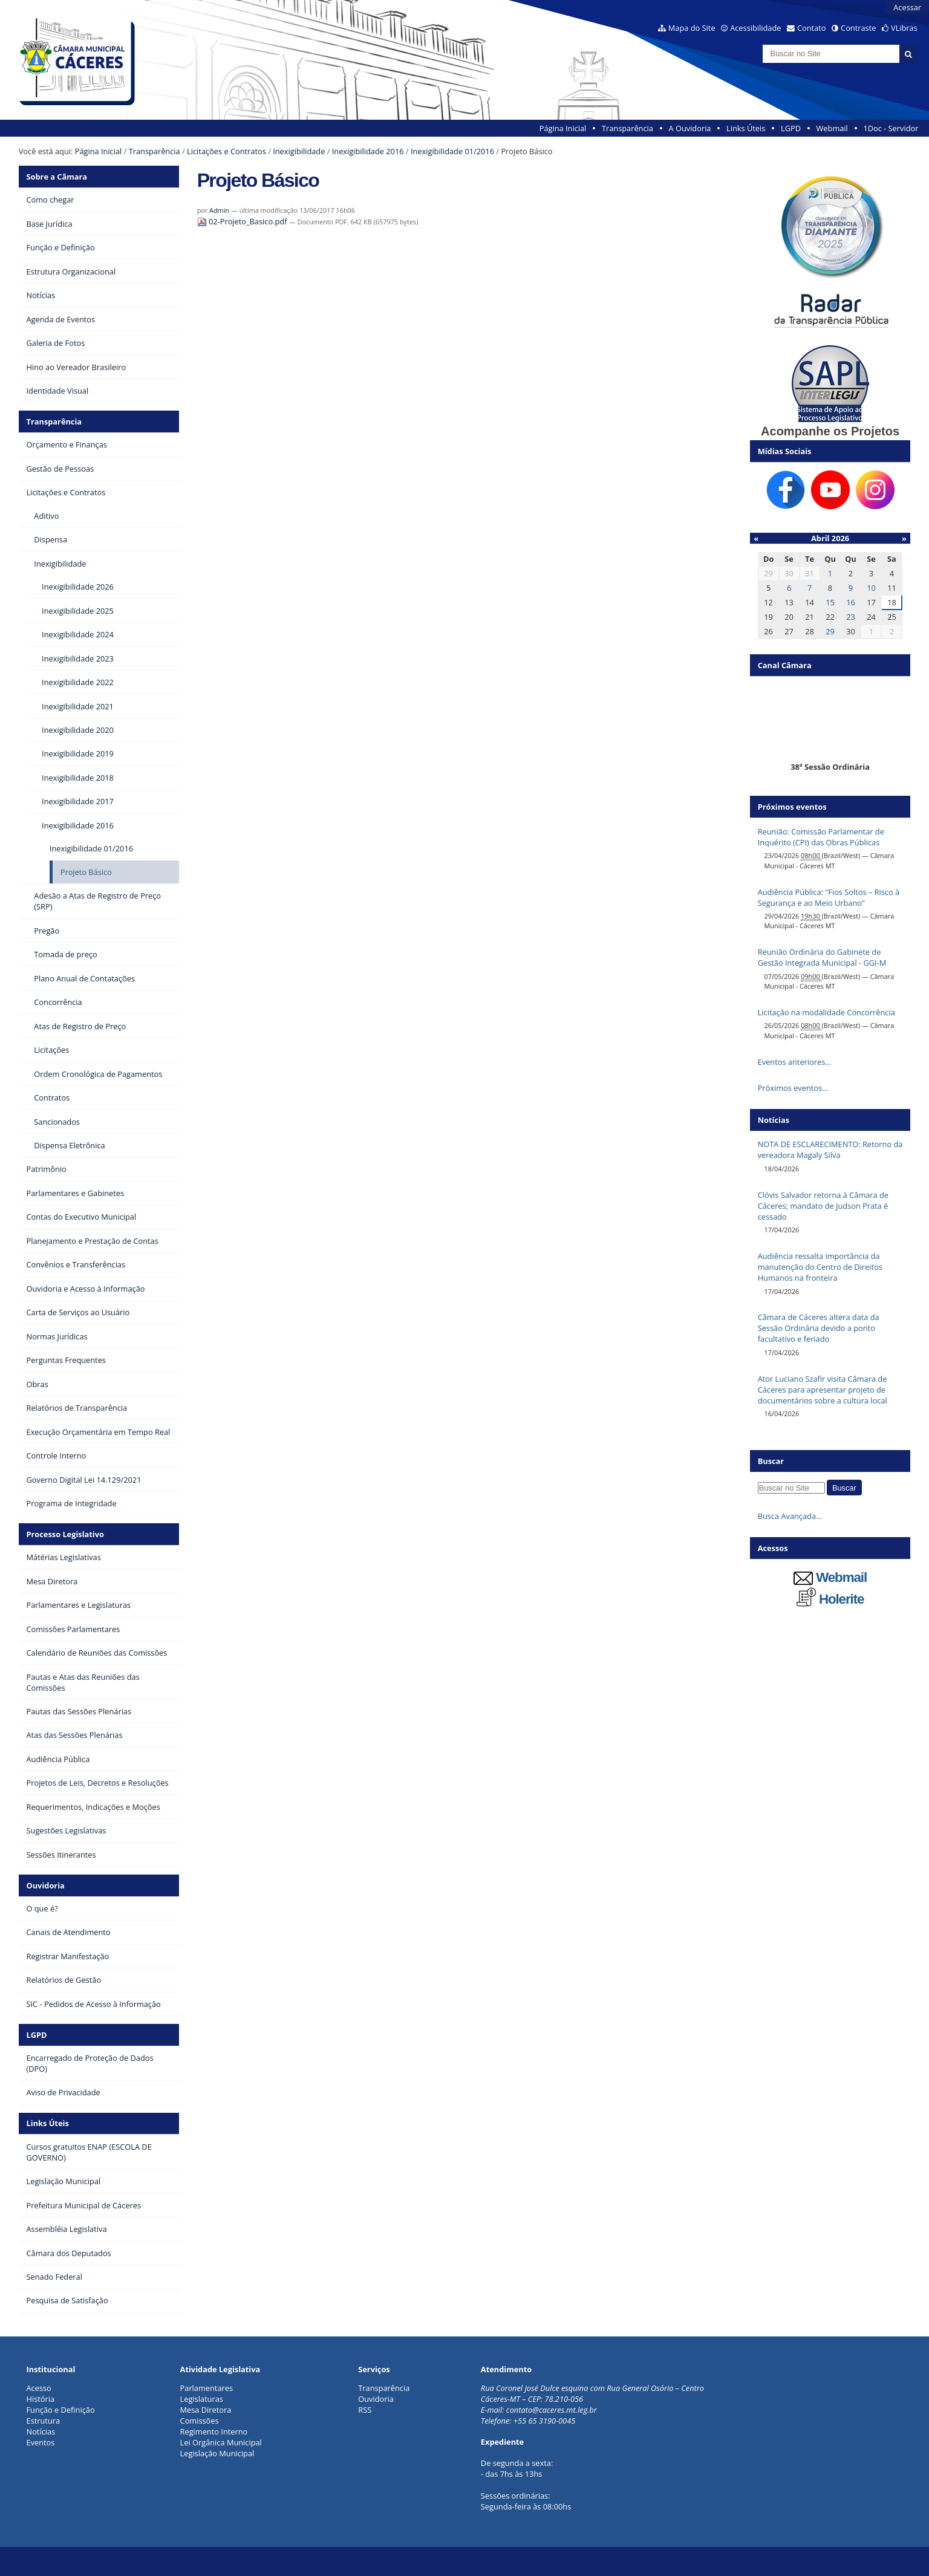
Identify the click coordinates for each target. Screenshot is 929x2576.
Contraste (858, 27)
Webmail (832, 128)
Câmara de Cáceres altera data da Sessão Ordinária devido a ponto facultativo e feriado (818, 1328)
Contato (811, 27)
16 (850, 602)
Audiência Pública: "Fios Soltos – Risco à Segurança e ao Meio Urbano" (829, 897)
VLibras (904, 27)
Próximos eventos (792, 806)
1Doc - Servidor (890, 128)
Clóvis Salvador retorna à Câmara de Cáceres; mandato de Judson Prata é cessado (823, 1205)
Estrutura (43, 2420)
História (41, 2398)
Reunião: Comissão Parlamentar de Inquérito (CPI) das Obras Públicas (821, 837)
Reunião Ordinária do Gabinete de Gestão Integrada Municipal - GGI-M (822, 957)
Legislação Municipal (217, 2453)
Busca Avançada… (790, 1516)
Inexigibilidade (299, 151)
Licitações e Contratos (226, 151)
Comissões (199, 2420)
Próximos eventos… (793, 1087)
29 (830, 631)
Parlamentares (206, 2387)
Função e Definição (61, 2409)
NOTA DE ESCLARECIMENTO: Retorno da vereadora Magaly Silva (830, 1149)
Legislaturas (201, 2398)
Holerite (830, 1599)
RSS (364, 2409)
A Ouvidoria (690, 128)
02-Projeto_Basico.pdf (243, 221)
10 (871, 587)
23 (850, 616)
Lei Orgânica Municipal (221, 2442)
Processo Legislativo (65, 1534)
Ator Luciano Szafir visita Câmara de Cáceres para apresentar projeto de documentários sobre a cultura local (822, 1389)
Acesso (39, 2387)
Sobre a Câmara (57, 176)
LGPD (791, 128)
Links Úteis (745, 128)
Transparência (627, 128)
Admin (219, 210)
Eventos (41, 2442)
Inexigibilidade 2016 (368, 151)
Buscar (771, 1461)
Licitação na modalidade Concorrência (826, 1012)
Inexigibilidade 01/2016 (452, 151)
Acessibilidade (755, 27)
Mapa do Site (691, 27)
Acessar (907, 7)
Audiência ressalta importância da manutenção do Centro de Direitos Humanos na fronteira (820, 1267)
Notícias (41, 2431)
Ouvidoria (46, 1885)
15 (830, 602)
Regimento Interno (214, 2431)
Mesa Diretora (206, 2409)
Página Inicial (563, 128)
